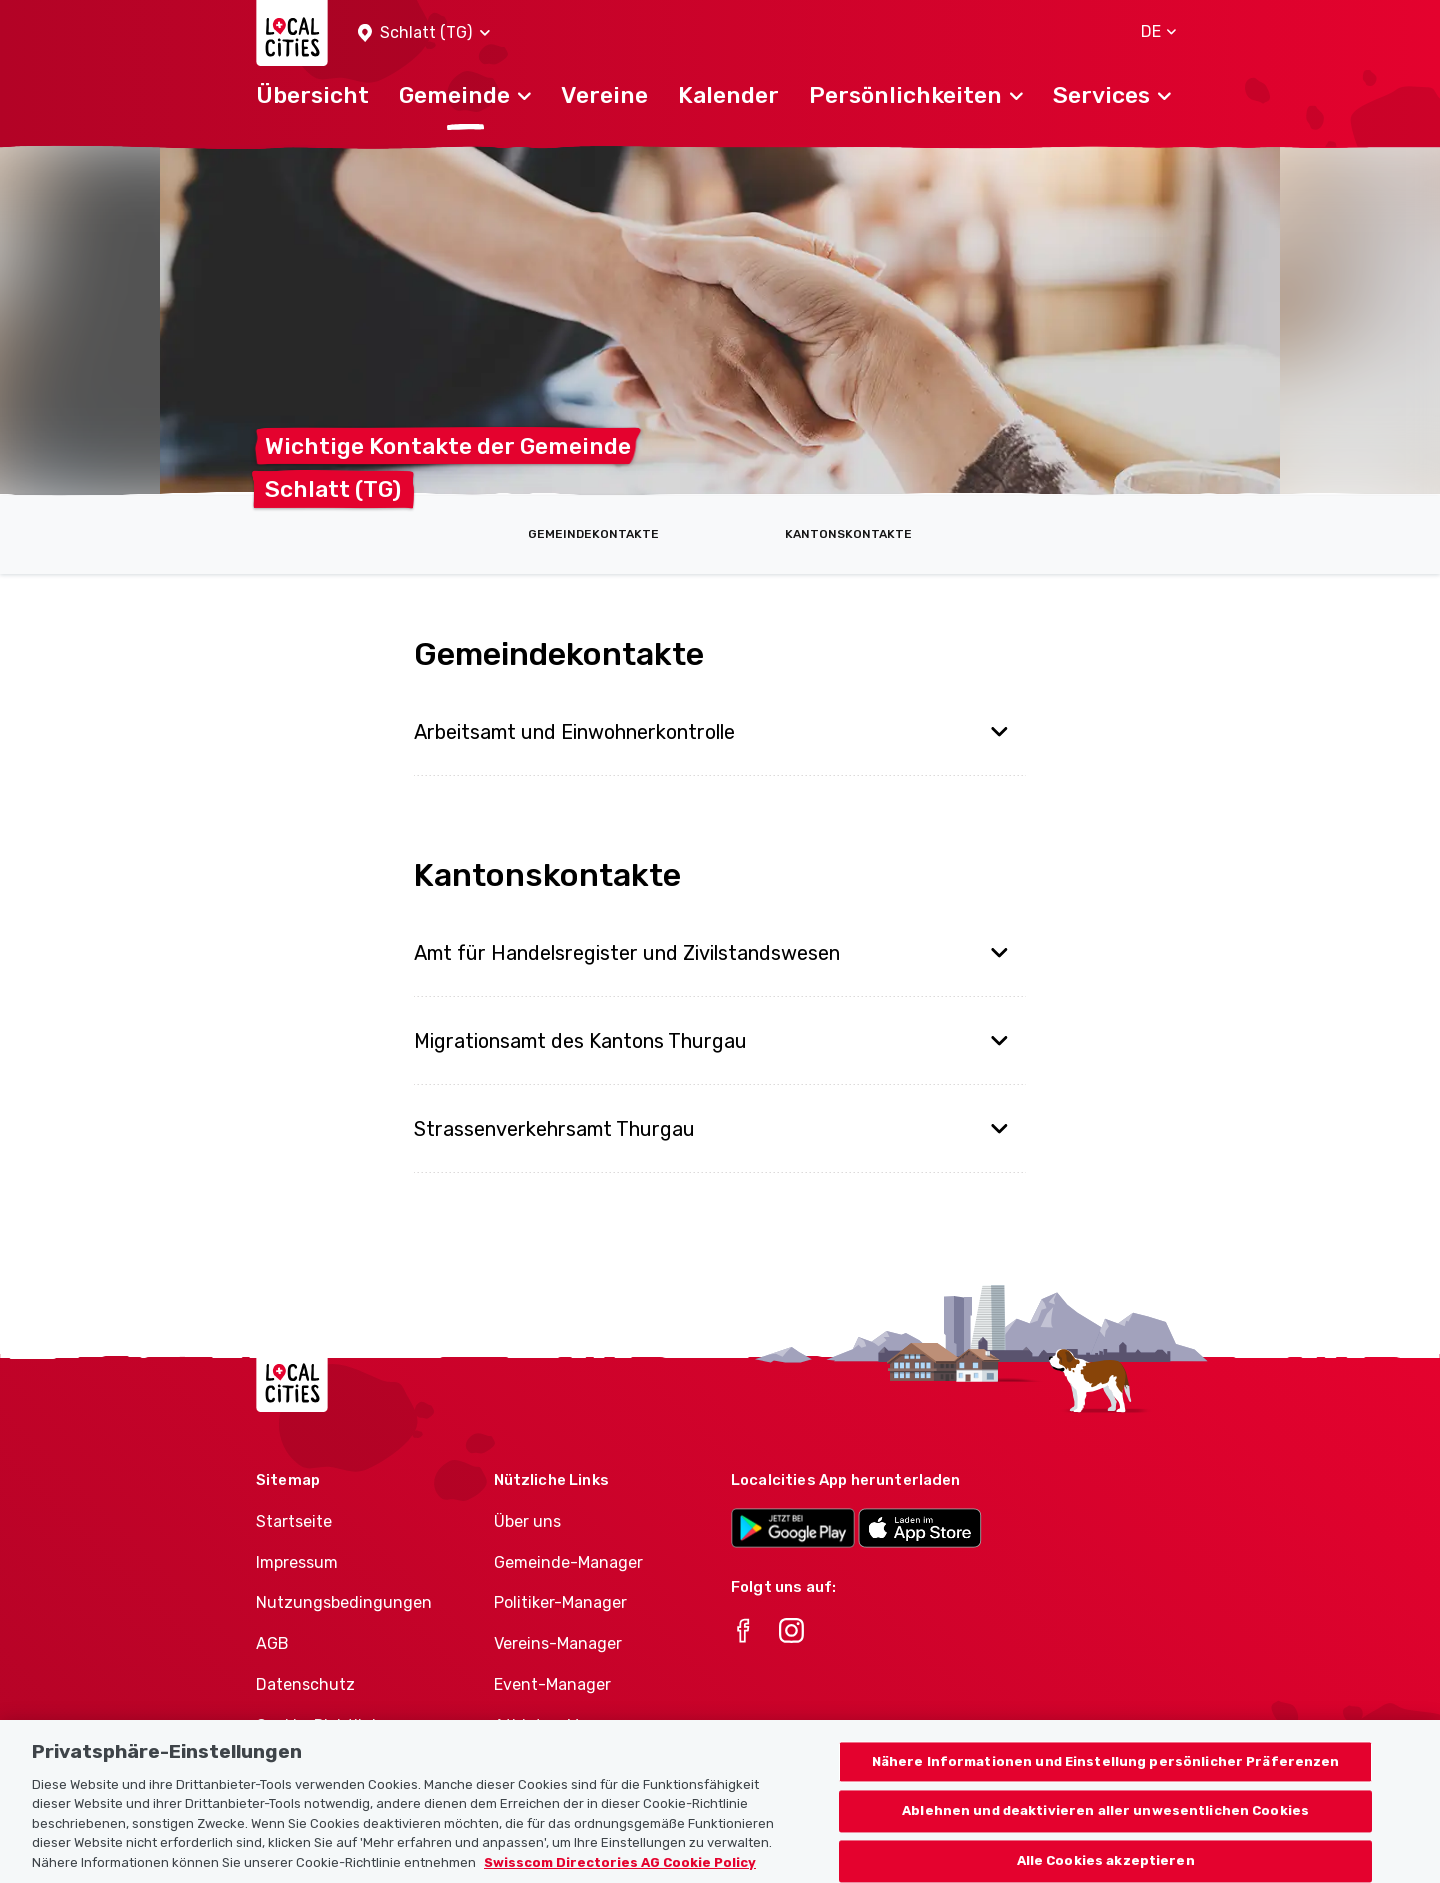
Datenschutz (305, 1684)
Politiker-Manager (560, 1602)
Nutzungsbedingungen (344, 1602)
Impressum (297, 1562)
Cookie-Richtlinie (320, 1725)
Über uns (527, 1521)
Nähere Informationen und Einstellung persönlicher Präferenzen (1106, 1782)
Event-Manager (552, 1684)
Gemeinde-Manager (568, 1562)
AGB (272, 1643)
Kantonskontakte (848, 534)
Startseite (294, 1521)
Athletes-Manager (563, 1725)
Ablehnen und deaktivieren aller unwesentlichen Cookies (1105, 1832)
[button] (424, 33)
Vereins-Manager (558, 1643)
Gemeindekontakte (593, 534)
